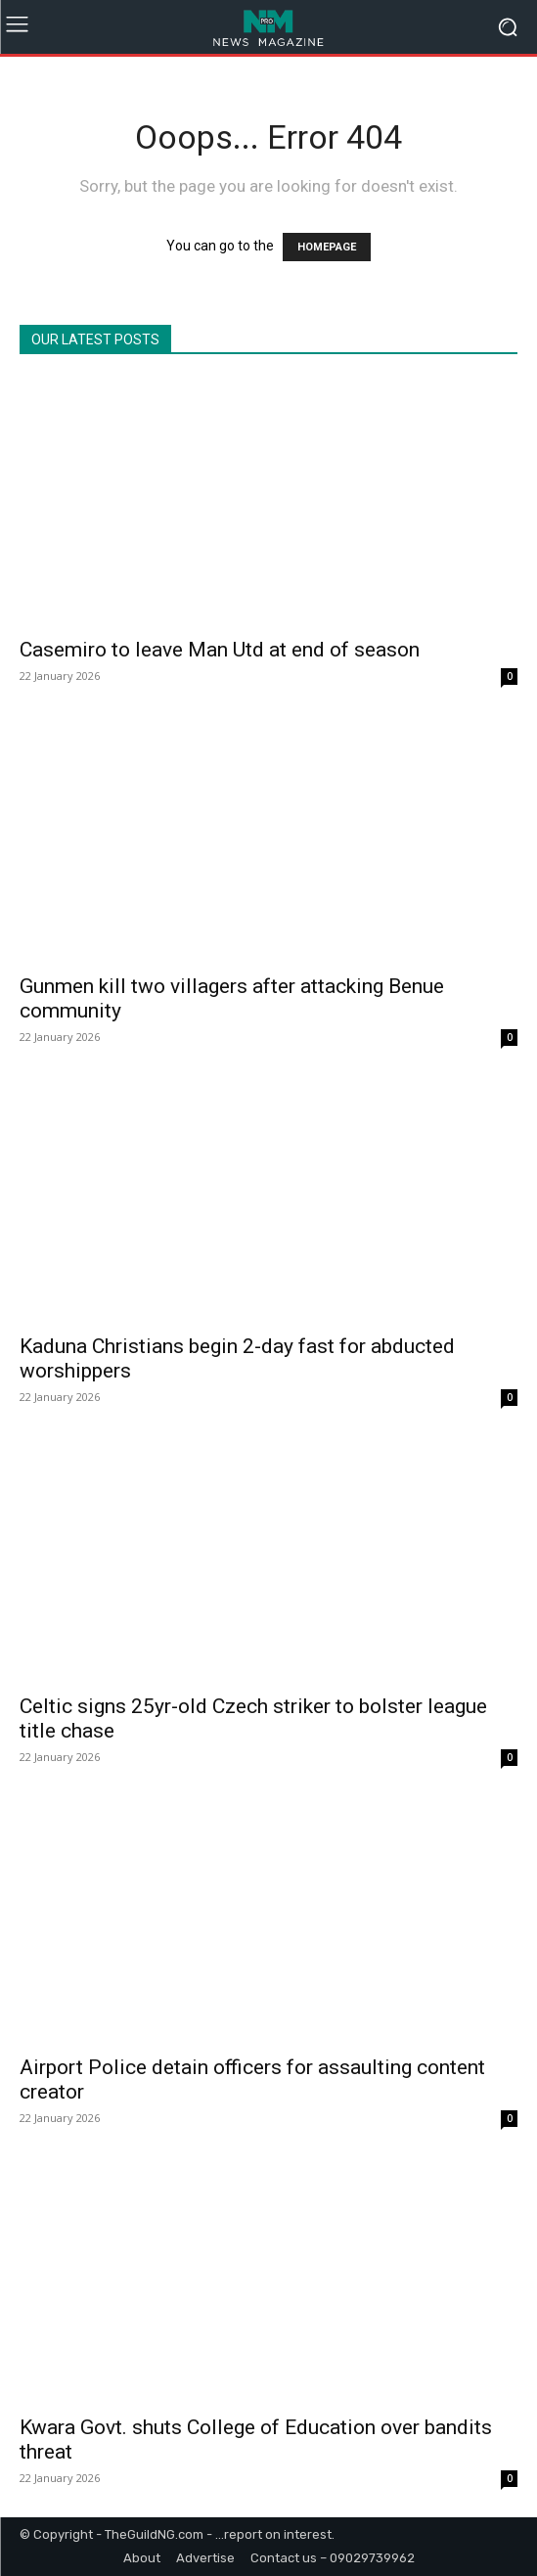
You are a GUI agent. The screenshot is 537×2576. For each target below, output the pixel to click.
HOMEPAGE (326, 247)
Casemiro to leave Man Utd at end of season (220, 649)
